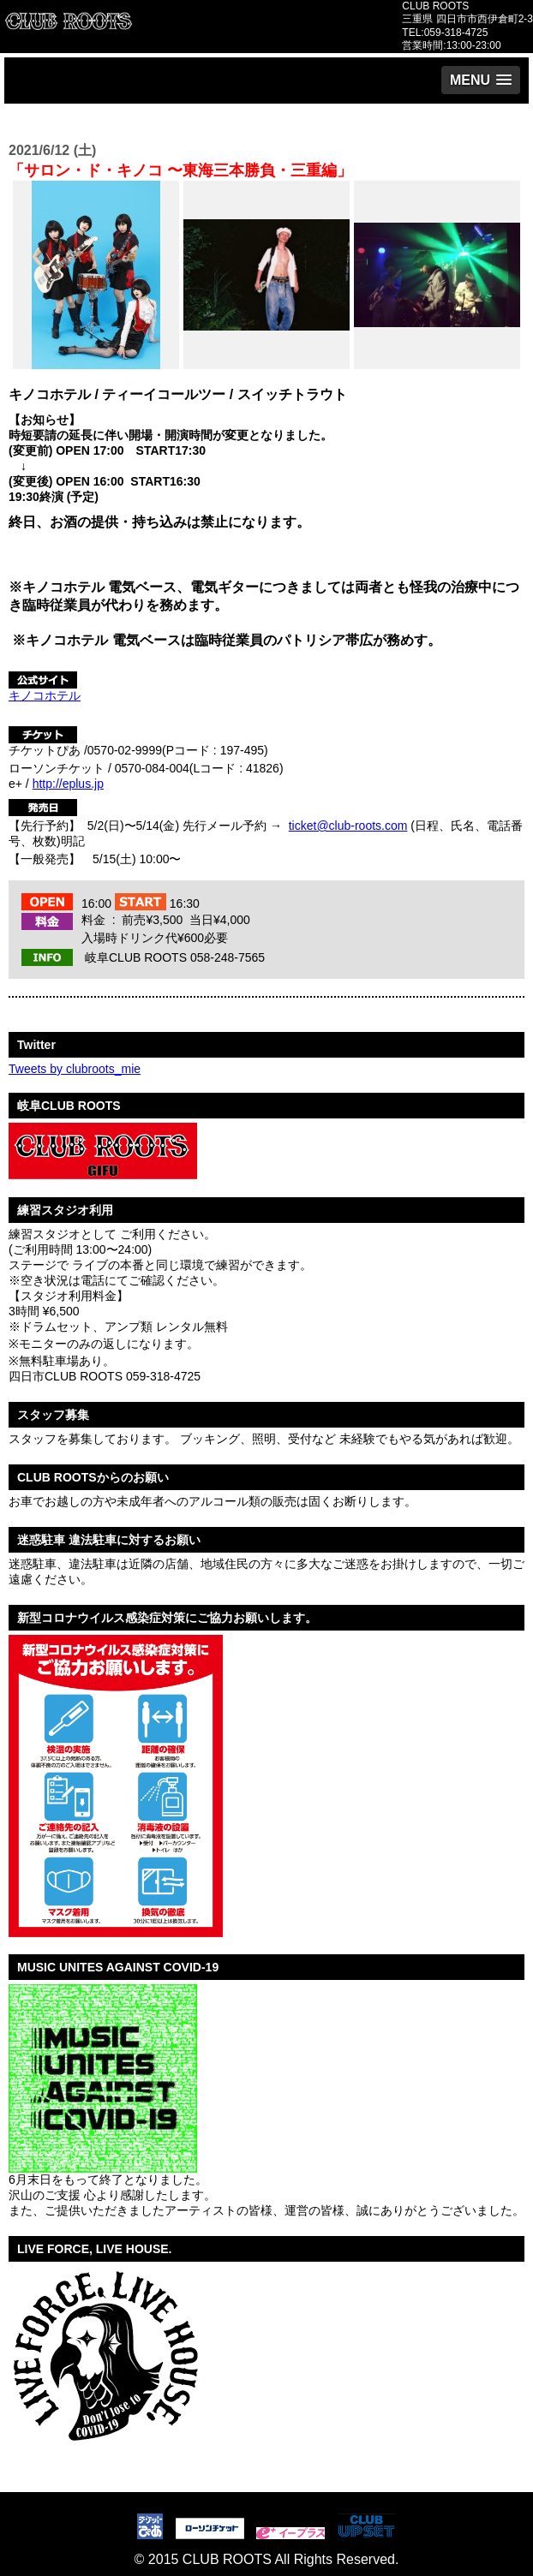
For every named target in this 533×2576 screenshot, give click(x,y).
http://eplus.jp (68, 783)
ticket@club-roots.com (348, 825)
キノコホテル (45, 695)
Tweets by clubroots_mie (75, 1069)
